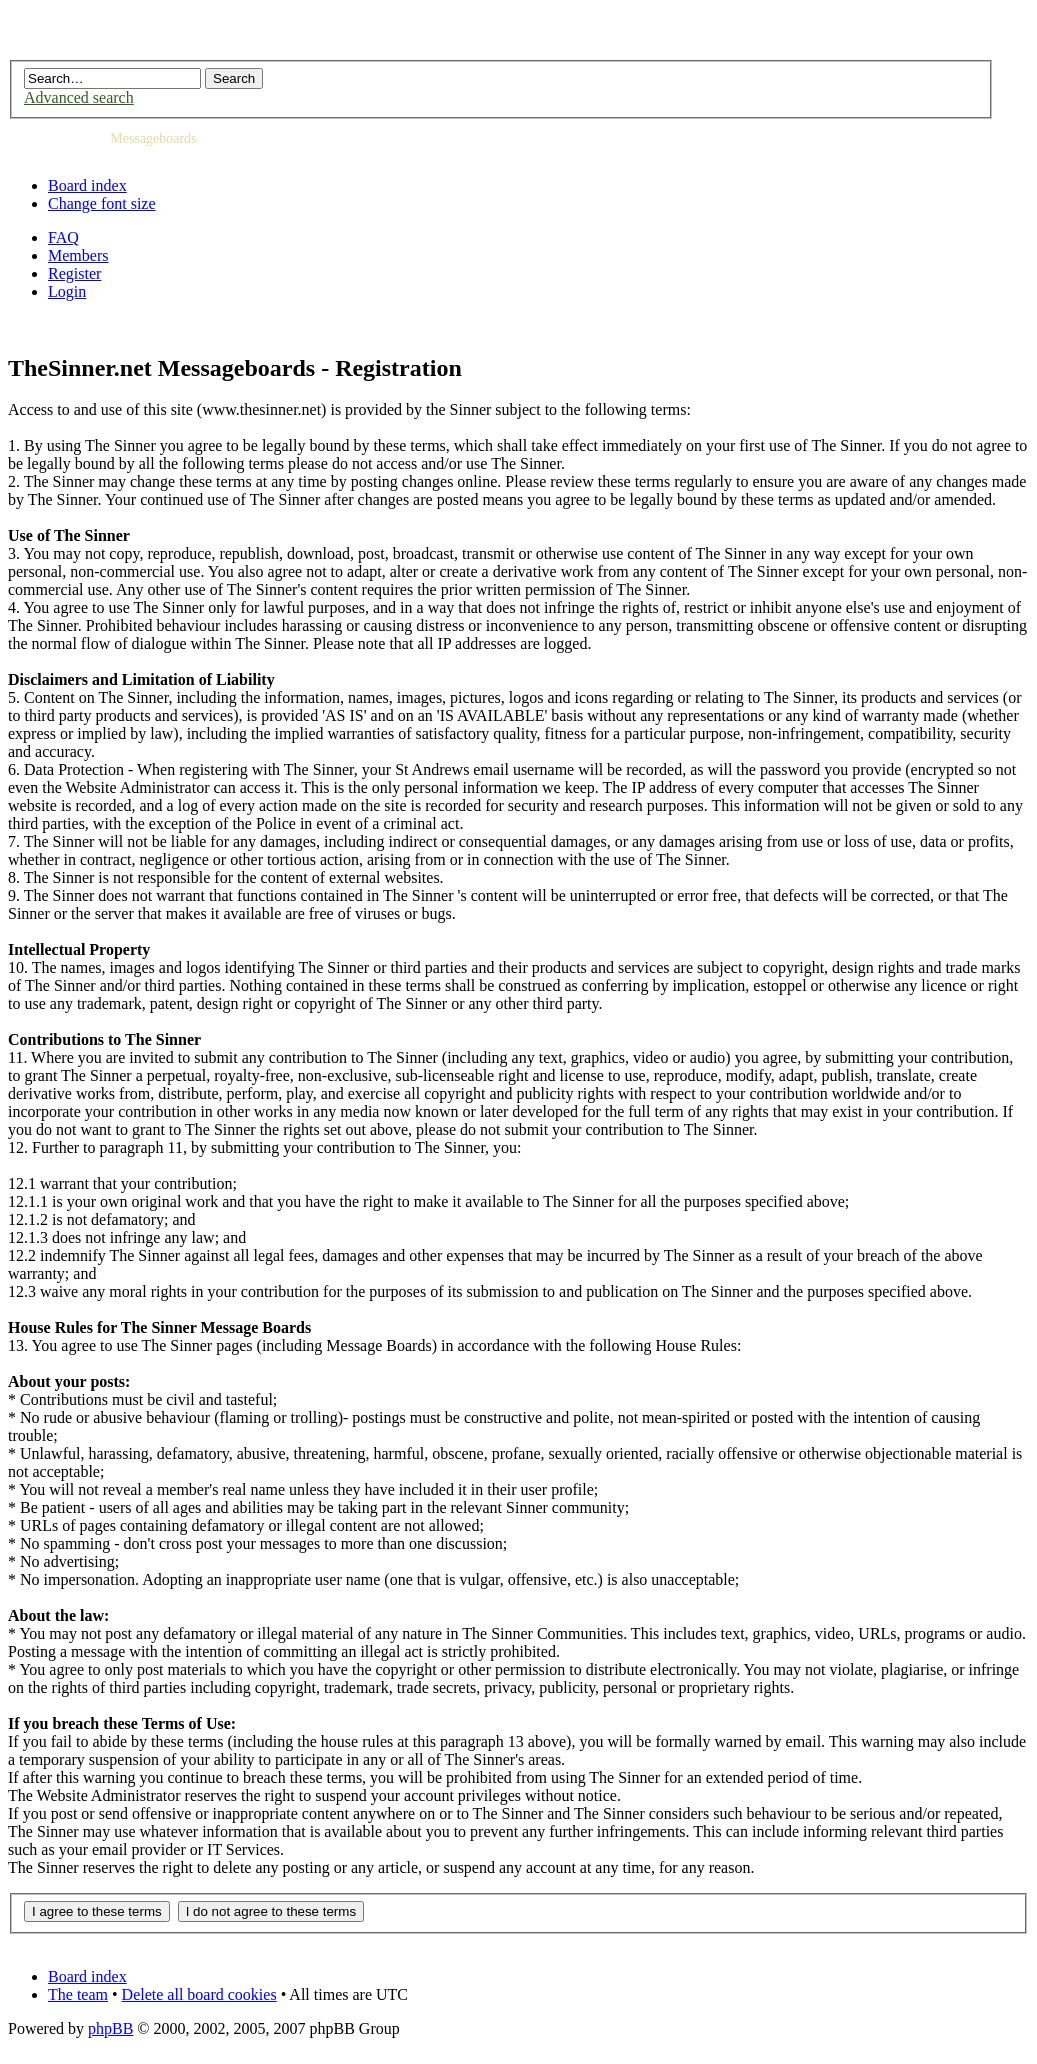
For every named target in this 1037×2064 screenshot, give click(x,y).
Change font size (102, 203)
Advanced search (79, 97)
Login (67, 291)
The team (78, 1994)
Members (78, 255)
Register (74, 273)
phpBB (110, 2028)
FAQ (63, 237)
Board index (87, 185)
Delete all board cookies (199, 1994)
